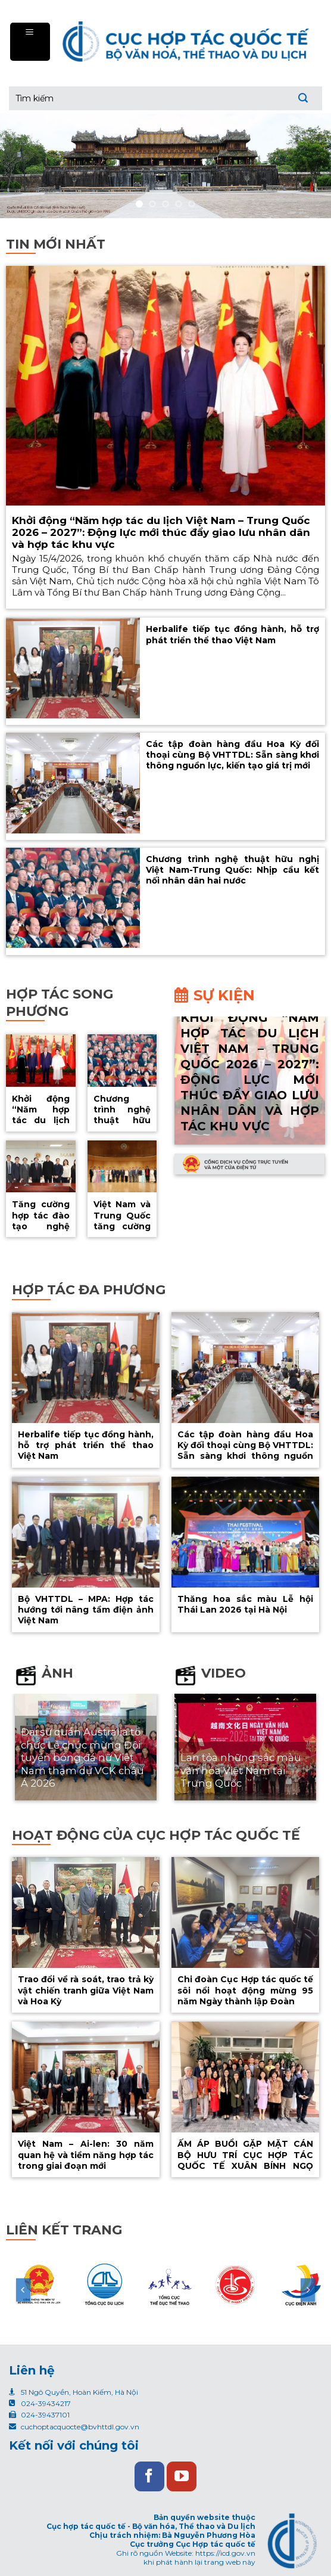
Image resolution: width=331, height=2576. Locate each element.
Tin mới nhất (55, 244)
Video (223, 1673)
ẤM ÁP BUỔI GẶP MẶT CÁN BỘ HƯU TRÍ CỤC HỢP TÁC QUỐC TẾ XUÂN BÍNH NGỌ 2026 (245, 2160)
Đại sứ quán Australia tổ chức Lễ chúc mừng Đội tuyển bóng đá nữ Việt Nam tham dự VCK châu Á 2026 (82, 1757)
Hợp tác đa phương (89, 1290)
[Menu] (30, 41)
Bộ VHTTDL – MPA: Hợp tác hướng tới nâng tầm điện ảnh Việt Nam (86, 1610)
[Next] (307, 2290)
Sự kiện (224, 995)
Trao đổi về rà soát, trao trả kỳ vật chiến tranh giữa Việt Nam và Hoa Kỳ (86, 1990)
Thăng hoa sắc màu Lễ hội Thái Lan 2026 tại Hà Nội (245, 1604)
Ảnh (57, 1673)
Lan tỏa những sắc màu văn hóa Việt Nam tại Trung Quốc (240, 1770)
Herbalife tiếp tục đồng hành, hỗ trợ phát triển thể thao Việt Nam (232, 634)
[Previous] (23, 2290)
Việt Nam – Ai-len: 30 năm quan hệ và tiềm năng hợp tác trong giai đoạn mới (86, 2154)
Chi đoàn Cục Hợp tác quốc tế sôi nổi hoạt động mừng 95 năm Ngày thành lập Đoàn (245, 1990)
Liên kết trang (64, 2230)
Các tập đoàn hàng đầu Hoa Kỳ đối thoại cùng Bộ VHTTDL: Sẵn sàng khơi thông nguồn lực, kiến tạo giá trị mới (232, 755)
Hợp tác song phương (59, 1002)
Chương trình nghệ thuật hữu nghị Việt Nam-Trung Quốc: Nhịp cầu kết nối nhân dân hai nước (232, 870)
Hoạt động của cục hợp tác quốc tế (156, 1835)
